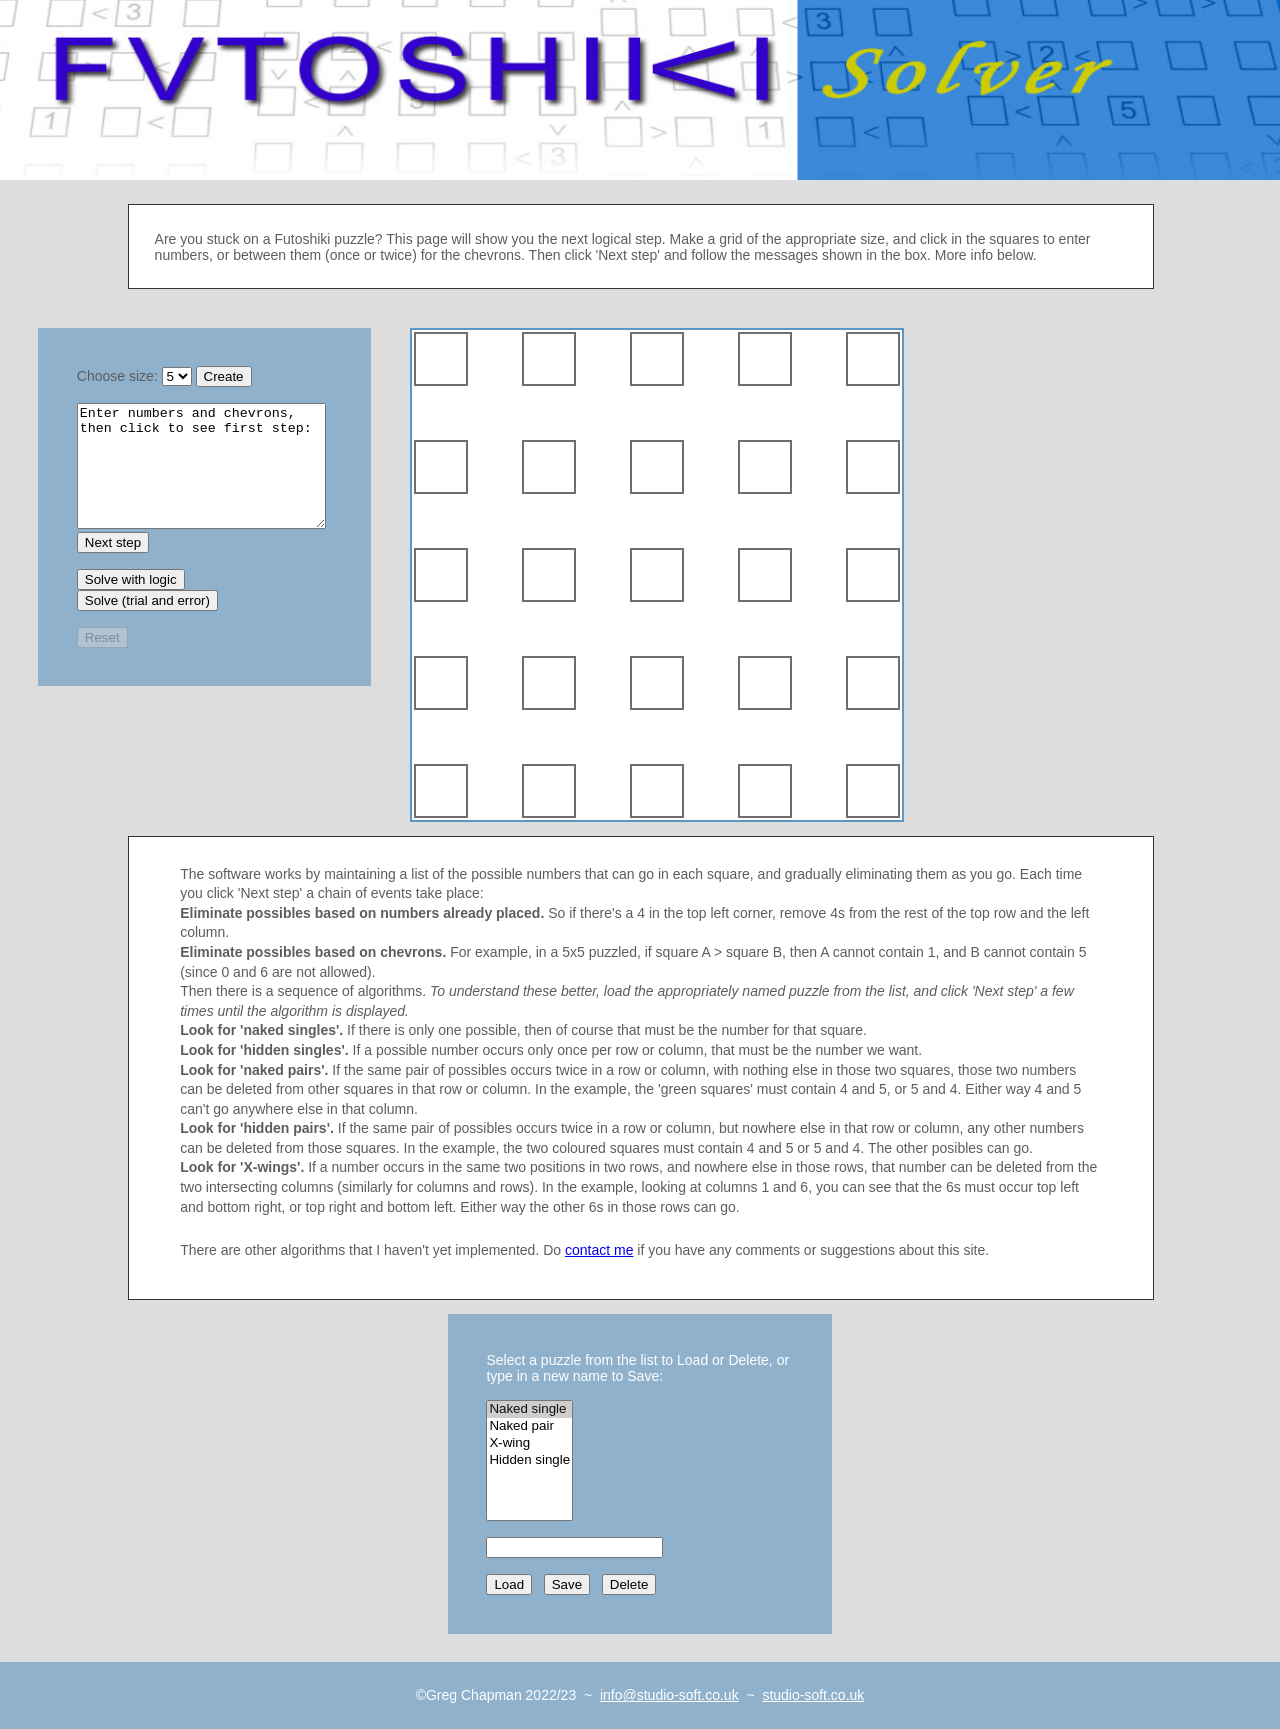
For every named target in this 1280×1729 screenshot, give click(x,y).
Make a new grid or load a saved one (201, 478)
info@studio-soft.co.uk (669, 1695)
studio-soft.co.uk (813, 1695)
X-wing (529, 1443)
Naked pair (529, 1426)
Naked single (529, 1409)
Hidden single (529, 1460)
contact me (599, 1250)
